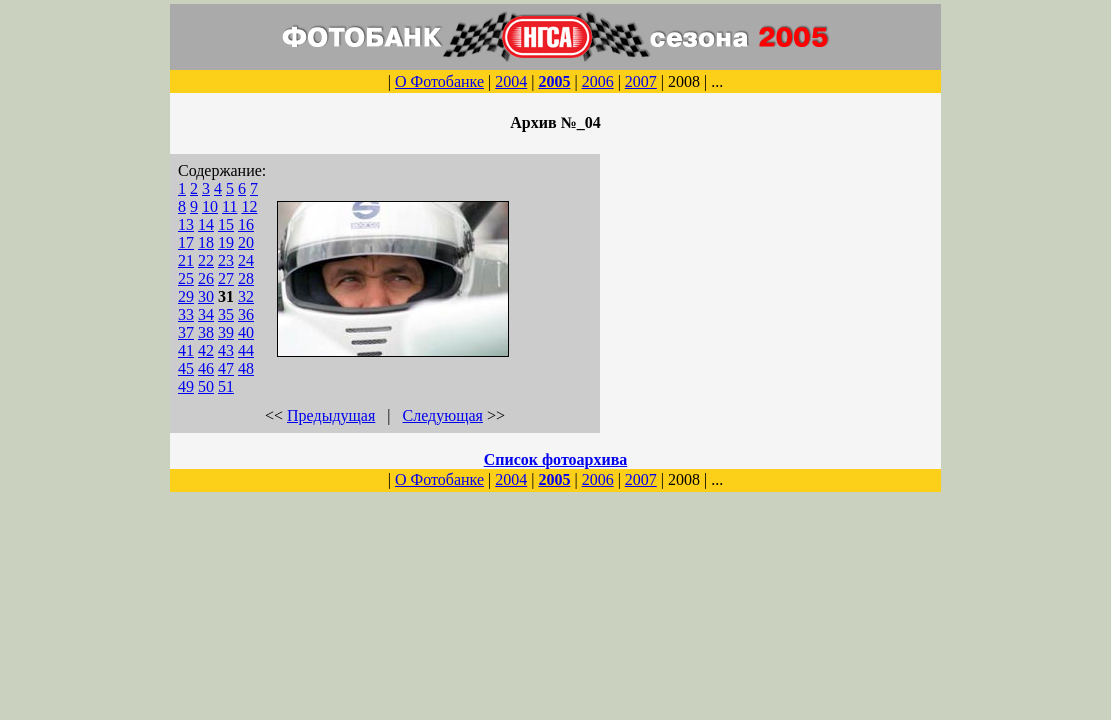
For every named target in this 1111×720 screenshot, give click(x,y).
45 (186, 368)
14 (206, 224)
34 (206, 314)
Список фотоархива (556, 459)
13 (186, 224)
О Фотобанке (439, 81)
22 (206, 260)
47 (226, 368)
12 (249, 206)
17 (186, 242)
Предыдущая (331, 415)
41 (186, 350)
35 (226, 314)
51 (226, 386)
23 (226, 260)
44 (246, 350)
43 (226, 350)
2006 (598, 81)
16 (246, 224)
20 (246, 242)
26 (206, 278)
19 (226, 242)
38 (206, 332)
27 (226, 278)
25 (186, 278)
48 (246, 368)
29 (186, 296)
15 (226, 224)
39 (226, 332)
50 (206, 386)
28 (246, 278)
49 (186, 386)
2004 (511, 81)
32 (246, 296)
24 (246, 260)
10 (210, 206)
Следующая (443, 415)
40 (246, 332)
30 (206, 296)
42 (206, 350)
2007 (641, 81)
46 (206, 368)
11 (229, 206)
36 (246, 314)
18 (206, 242)
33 (186, 314)
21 (186, 260)
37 (186, 332)
